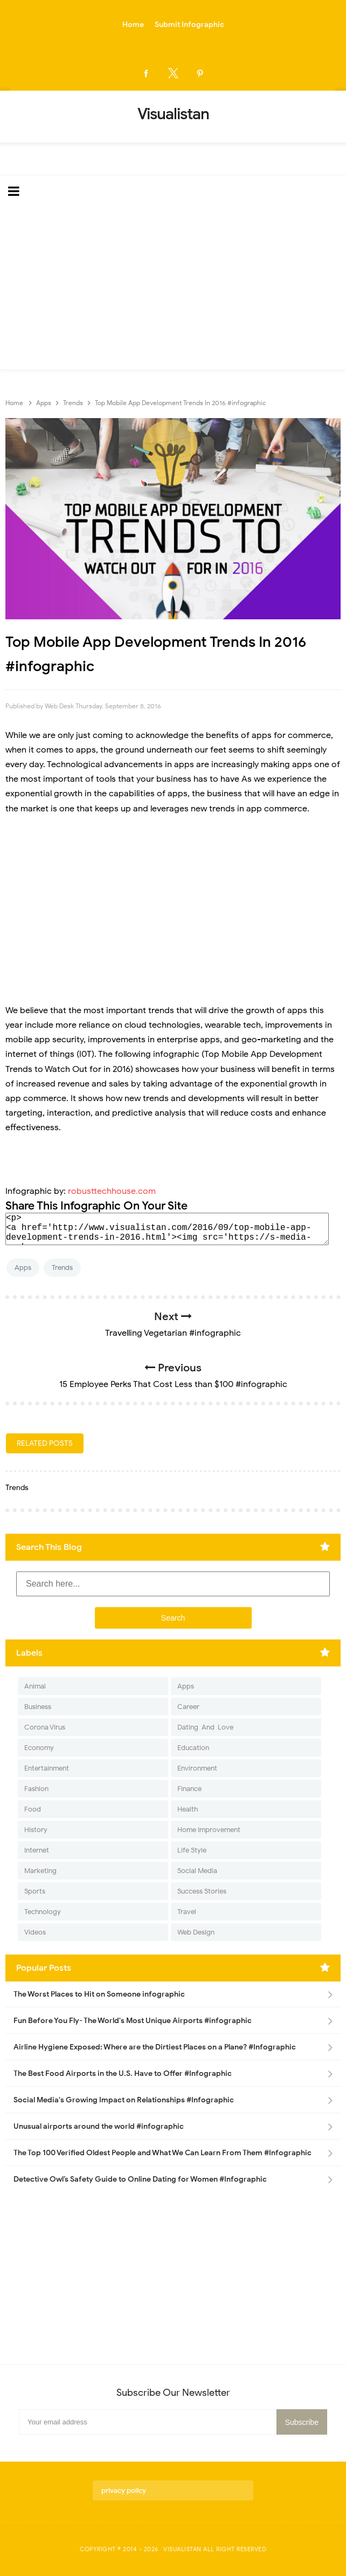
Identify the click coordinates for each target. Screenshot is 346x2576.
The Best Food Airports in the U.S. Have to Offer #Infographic (122, 2073)
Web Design (195, 1932)
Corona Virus (44, 1727)
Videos (35, 1932)
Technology (42, 1911)
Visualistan (182, 2549)
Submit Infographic (189, 24)
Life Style (191, 1850)
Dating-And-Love (205, 1727)
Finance (189, 1788)
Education (193, 1747)
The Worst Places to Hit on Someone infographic (99, 1994)
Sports (34, 1891)
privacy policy (123, 2490)
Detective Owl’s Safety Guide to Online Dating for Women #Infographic (140, 2179)
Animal (35, 1686)
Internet (36, 1850)
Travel (186, 1911)
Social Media (197, 1870)
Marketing (40, 1870)
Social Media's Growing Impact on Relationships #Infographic (123, 2099)
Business (37, 1706)
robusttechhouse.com (112, 1191)
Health (187, 1809)
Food (32, 1809)
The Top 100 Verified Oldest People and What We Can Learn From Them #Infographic (162, 2152)
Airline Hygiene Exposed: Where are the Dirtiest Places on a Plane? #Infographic (154, 2047)
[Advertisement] (173, 288)
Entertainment (46, 1768)
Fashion (36, 1788)
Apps (23, 1267)
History (35, 1829)
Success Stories (201, 1891)
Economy (39, 1747)
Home (133, 24)
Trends (62, 1267)
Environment (197, 1768)
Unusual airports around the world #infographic (98, 2126)
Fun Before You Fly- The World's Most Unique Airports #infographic (132, 2020)
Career (188, 1706)
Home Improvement (208, 1829)
